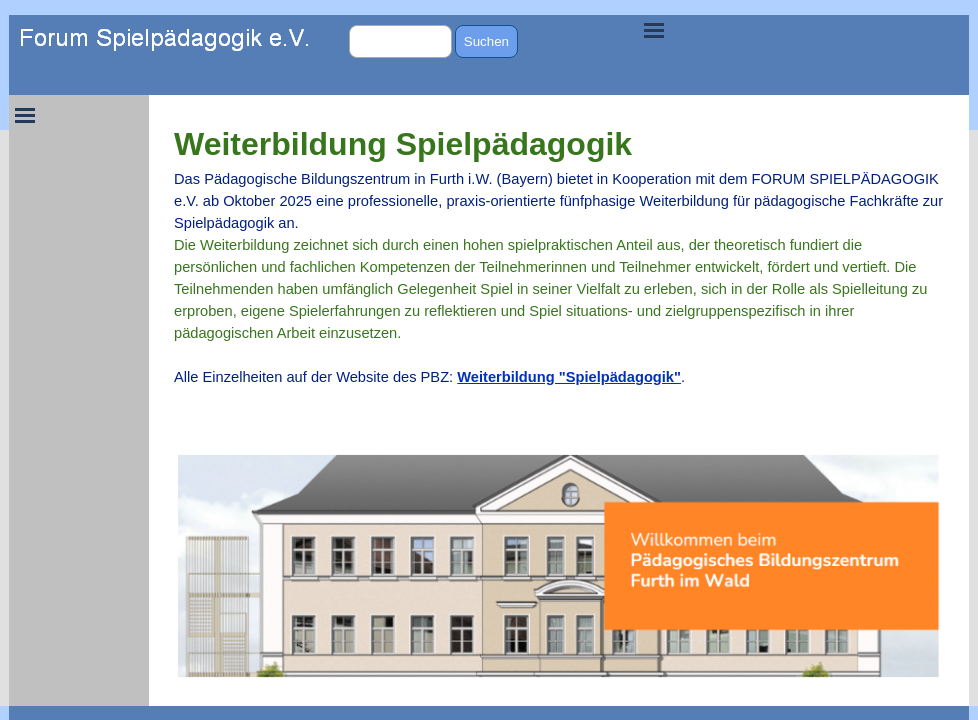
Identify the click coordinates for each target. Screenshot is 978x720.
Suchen (486, 41)
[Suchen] (400, 41)
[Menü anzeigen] (654, 30)
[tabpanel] (559, 265)
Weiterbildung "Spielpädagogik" (569, 377)
